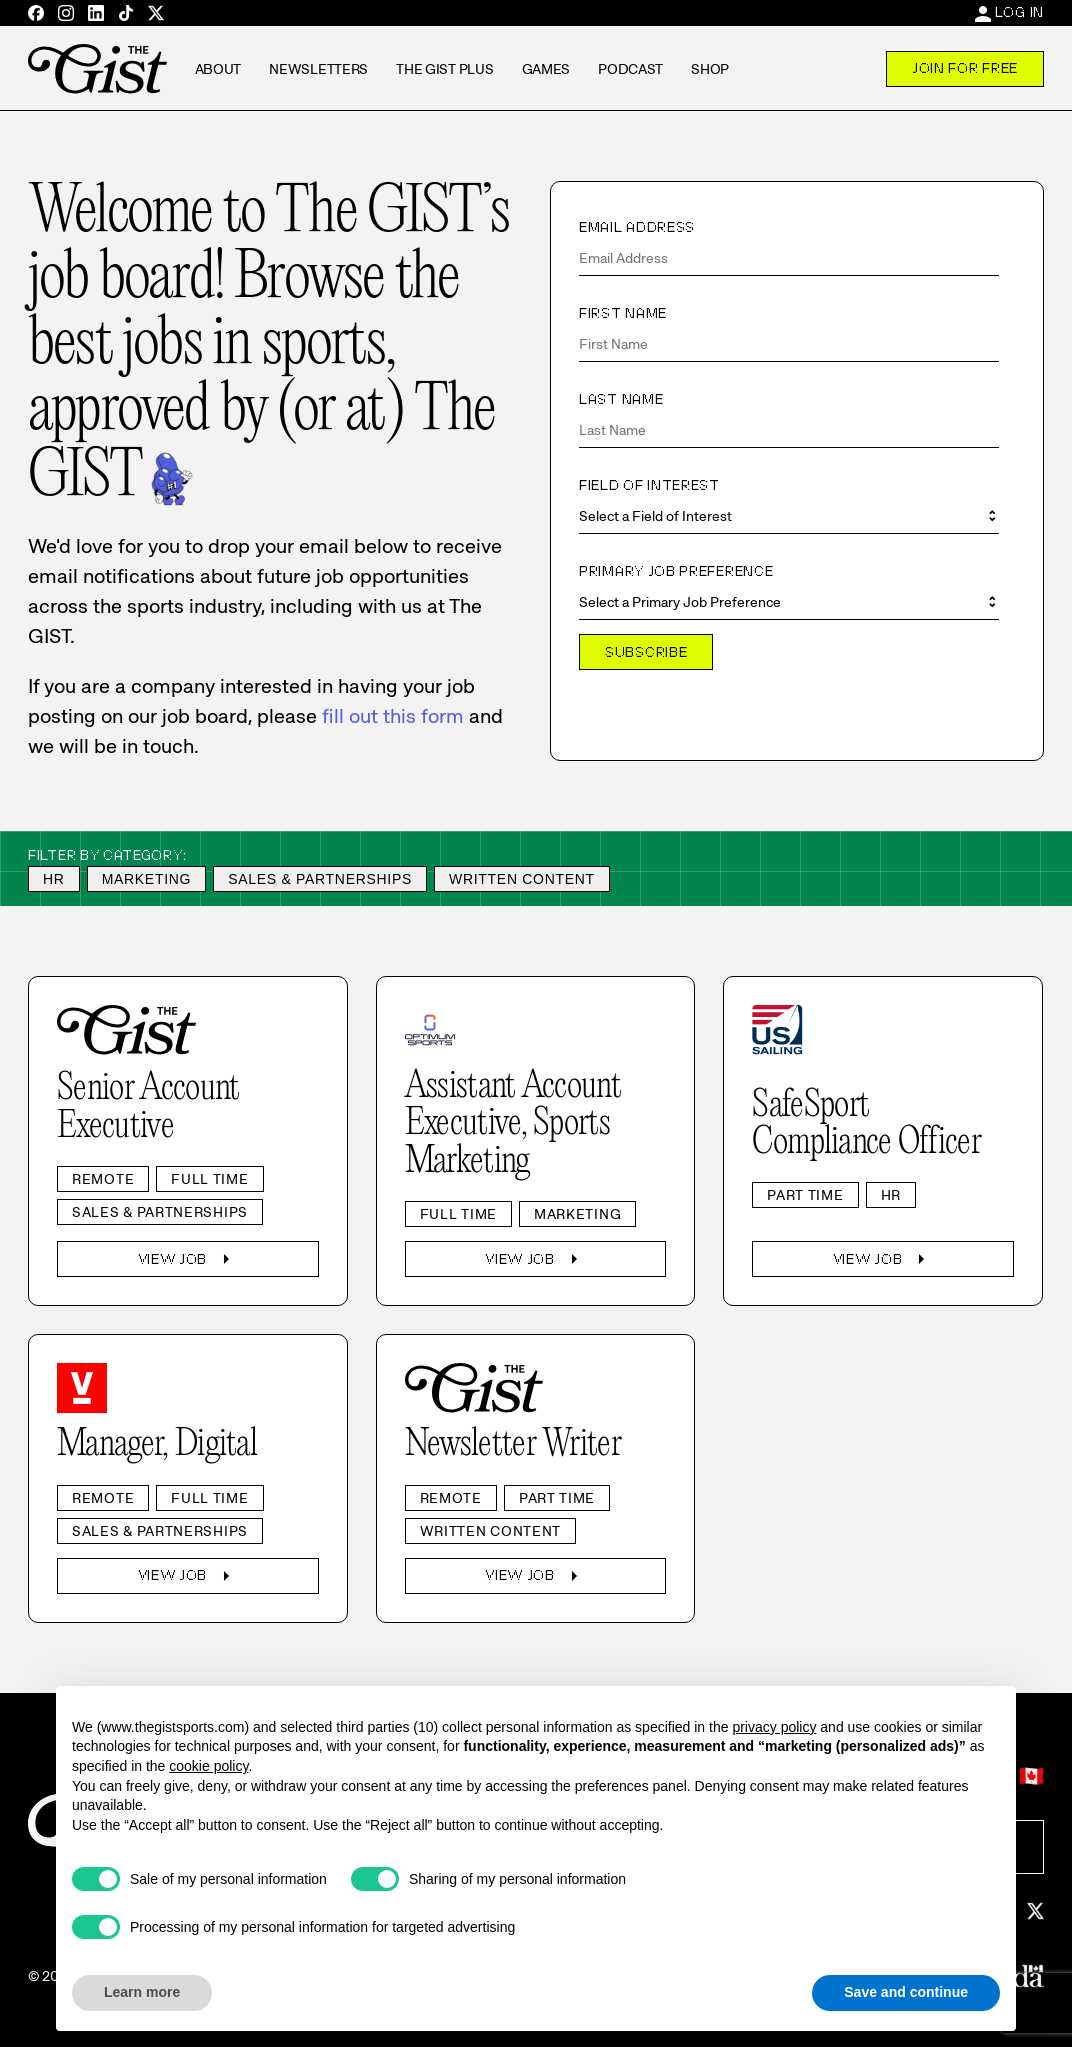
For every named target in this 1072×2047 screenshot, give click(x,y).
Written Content (522, 879)
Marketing (147, 879)
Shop (710, 69)
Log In (1019, 12)
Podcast (630, 69)
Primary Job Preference (676, 571)
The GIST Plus (444, 69)
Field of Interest (649, 485)
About (218, 69)
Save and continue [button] (906, 1992)
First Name (623, 313)
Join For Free (965, 68)
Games (546, 69)
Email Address (637, 227)
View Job (188, 1259)
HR (54, 879)
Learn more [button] (142, 1992)
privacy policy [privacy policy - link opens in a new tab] (774, 1727)
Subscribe (646, 652)
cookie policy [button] (208, 1766)
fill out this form (393, 716)
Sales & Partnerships (320, 879)
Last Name (621, 399)
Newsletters (318, 69)
